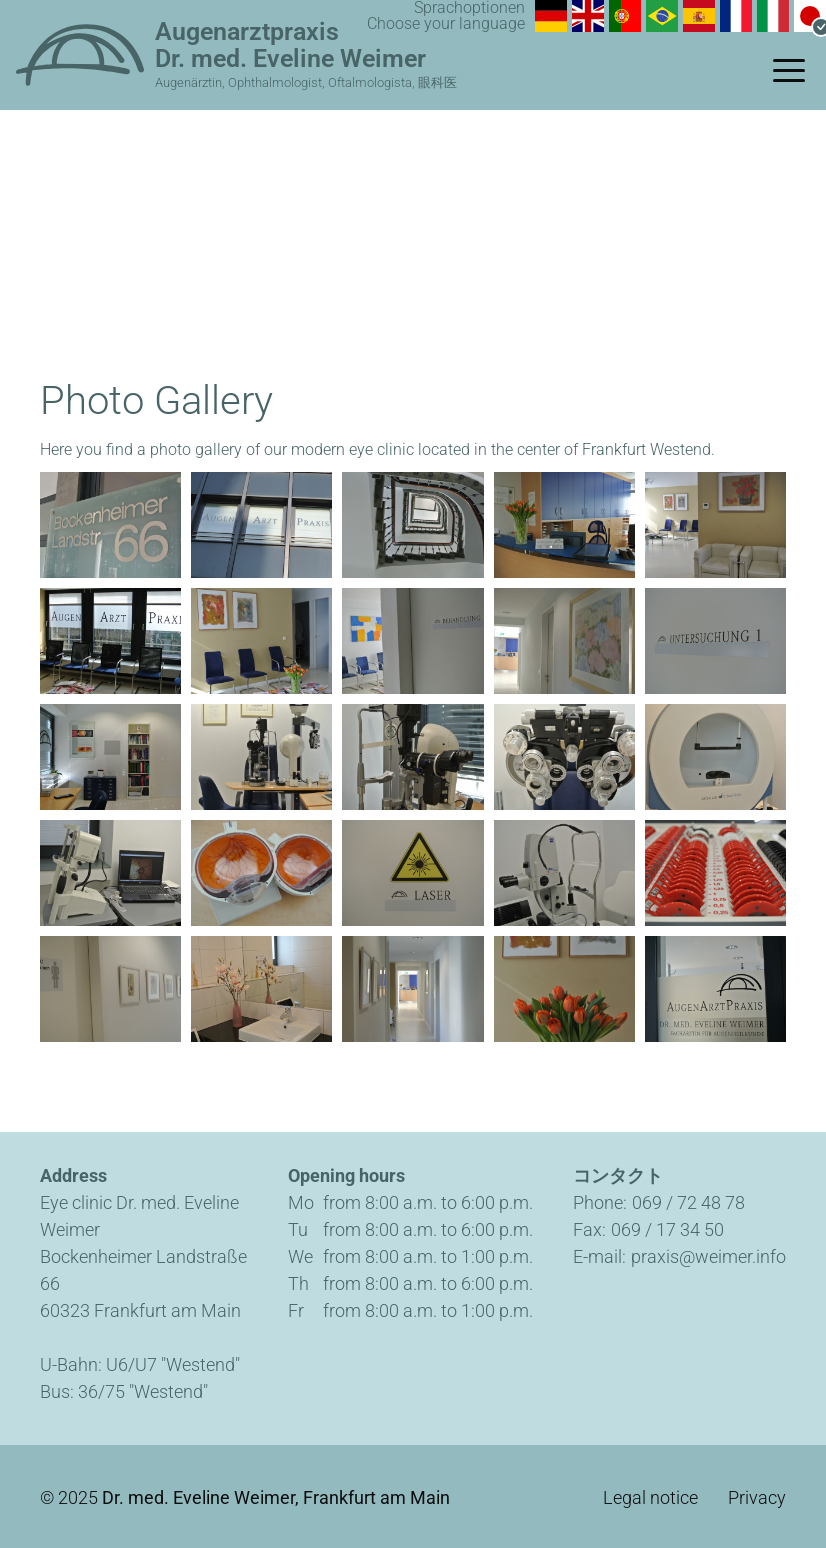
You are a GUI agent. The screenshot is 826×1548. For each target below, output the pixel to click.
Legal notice (650, 1498)
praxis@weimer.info (708, 1256)
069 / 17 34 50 (667, 1229)
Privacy (757, 1498)
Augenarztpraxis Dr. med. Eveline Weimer (290, 45)
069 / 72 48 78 (688, 1202)
